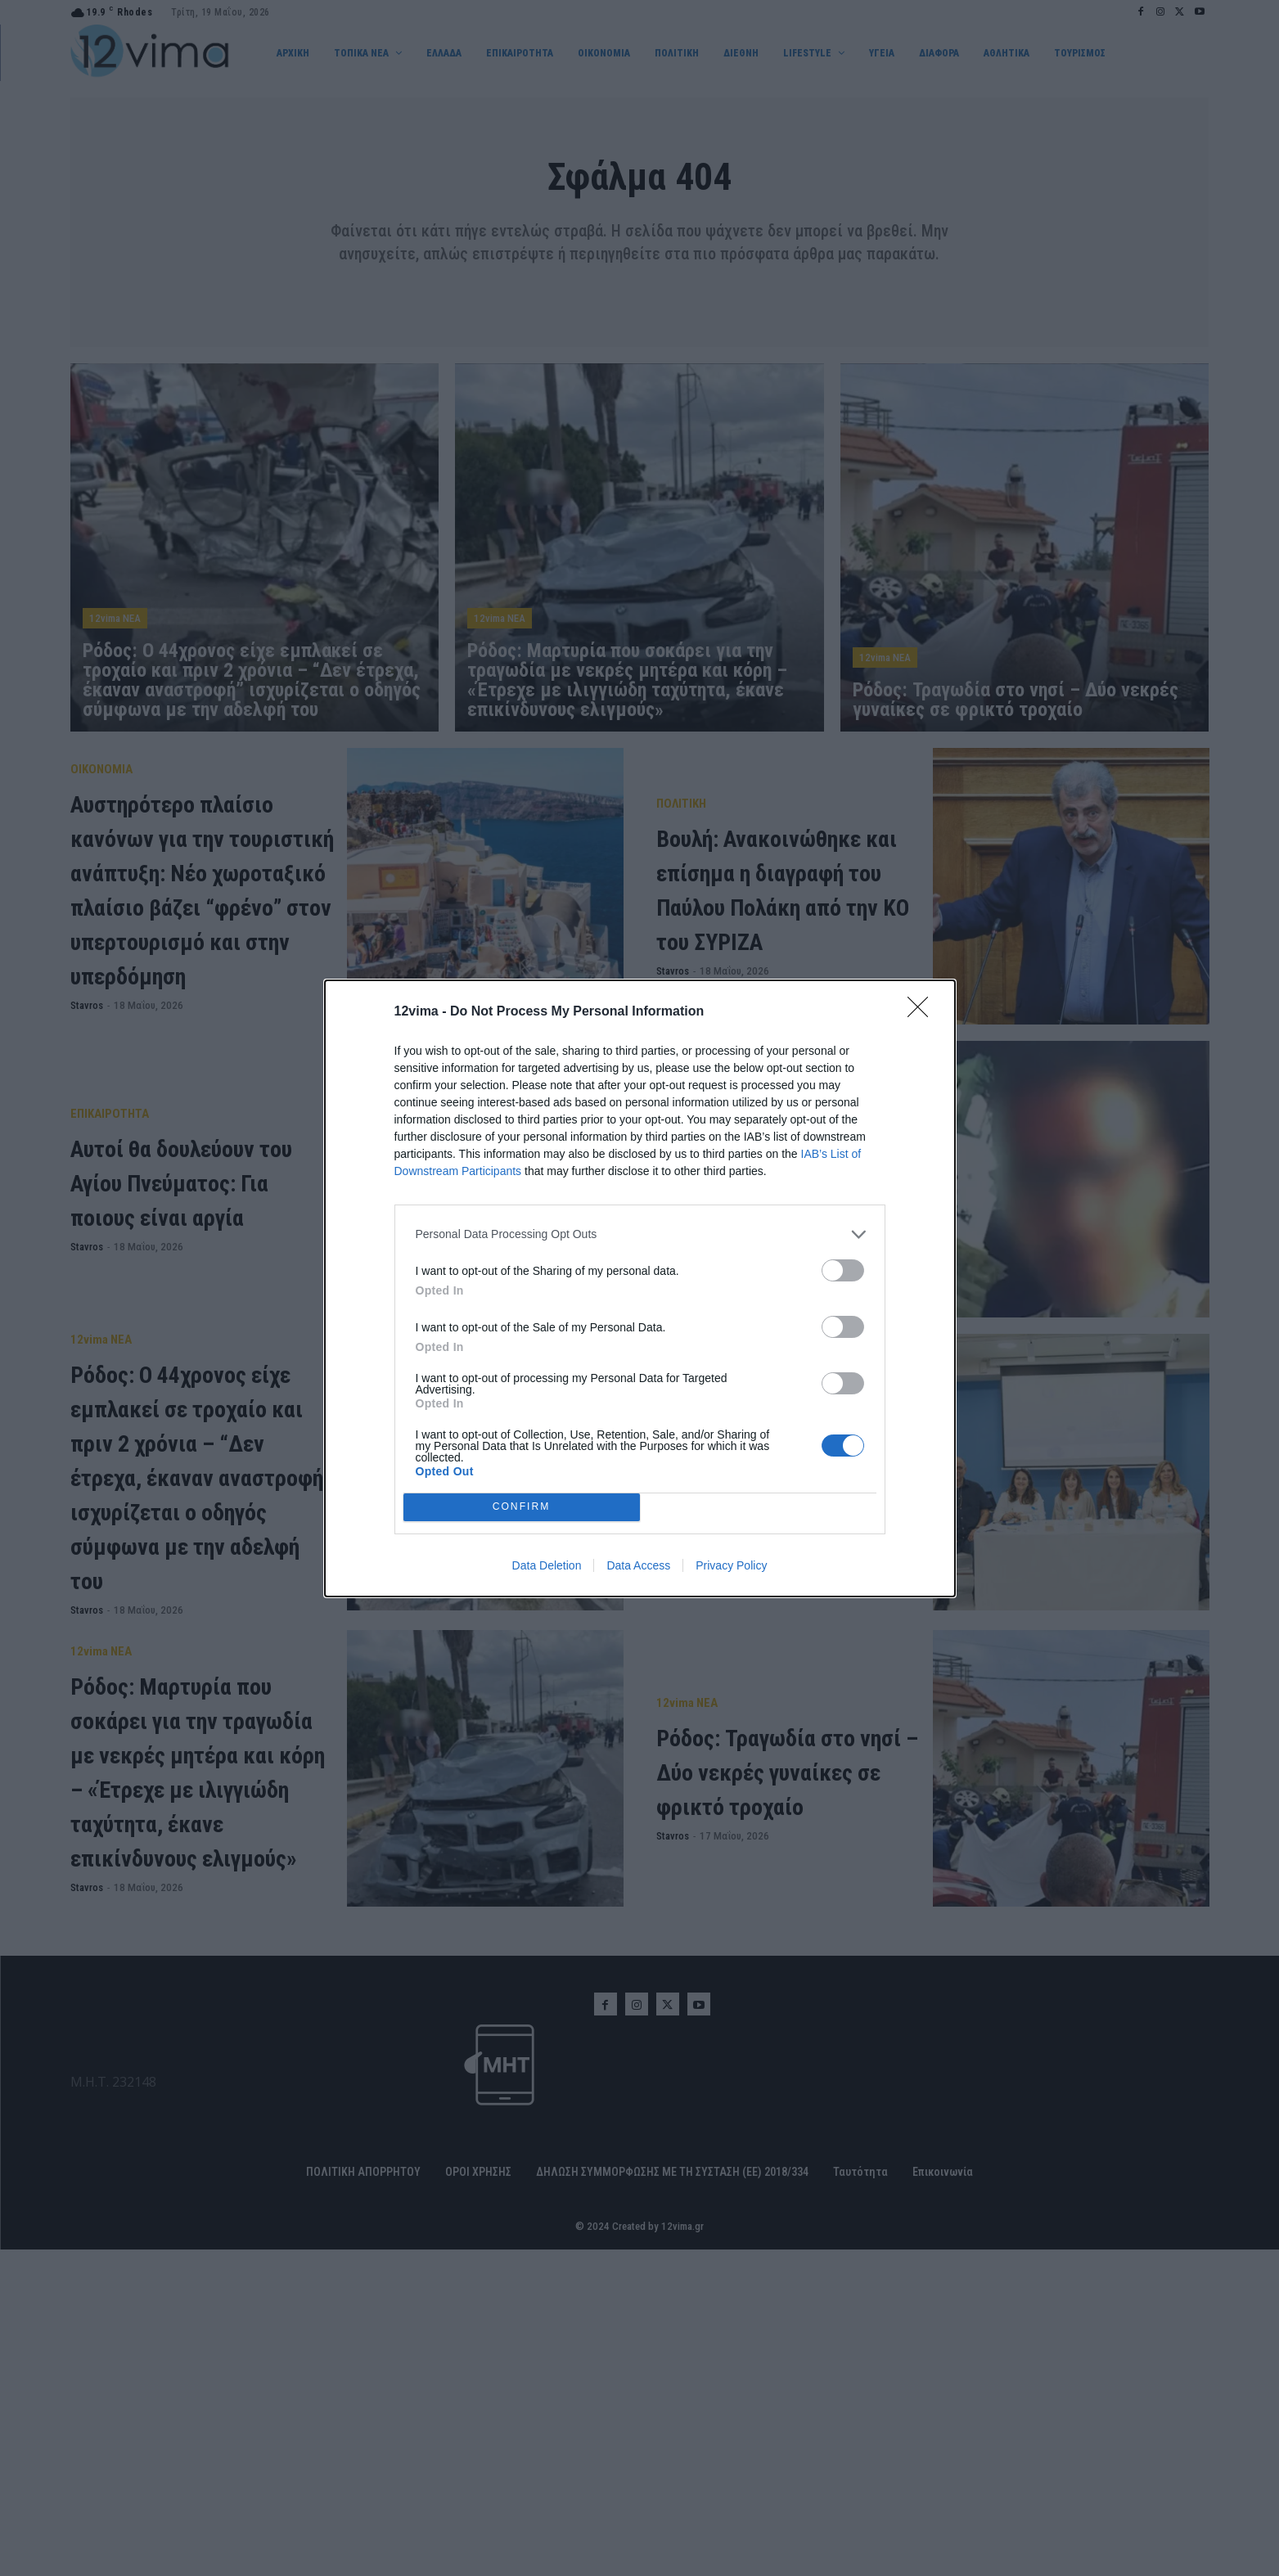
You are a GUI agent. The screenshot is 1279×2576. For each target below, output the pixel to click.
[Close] (923, 1012)
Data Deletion (547, 1565)
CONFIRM (521, 1507)
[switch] (843, 1270)
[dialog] (640, 1288)
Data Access (638, 1565)
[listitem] (640, 1234)
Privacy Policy (731, 1565)
